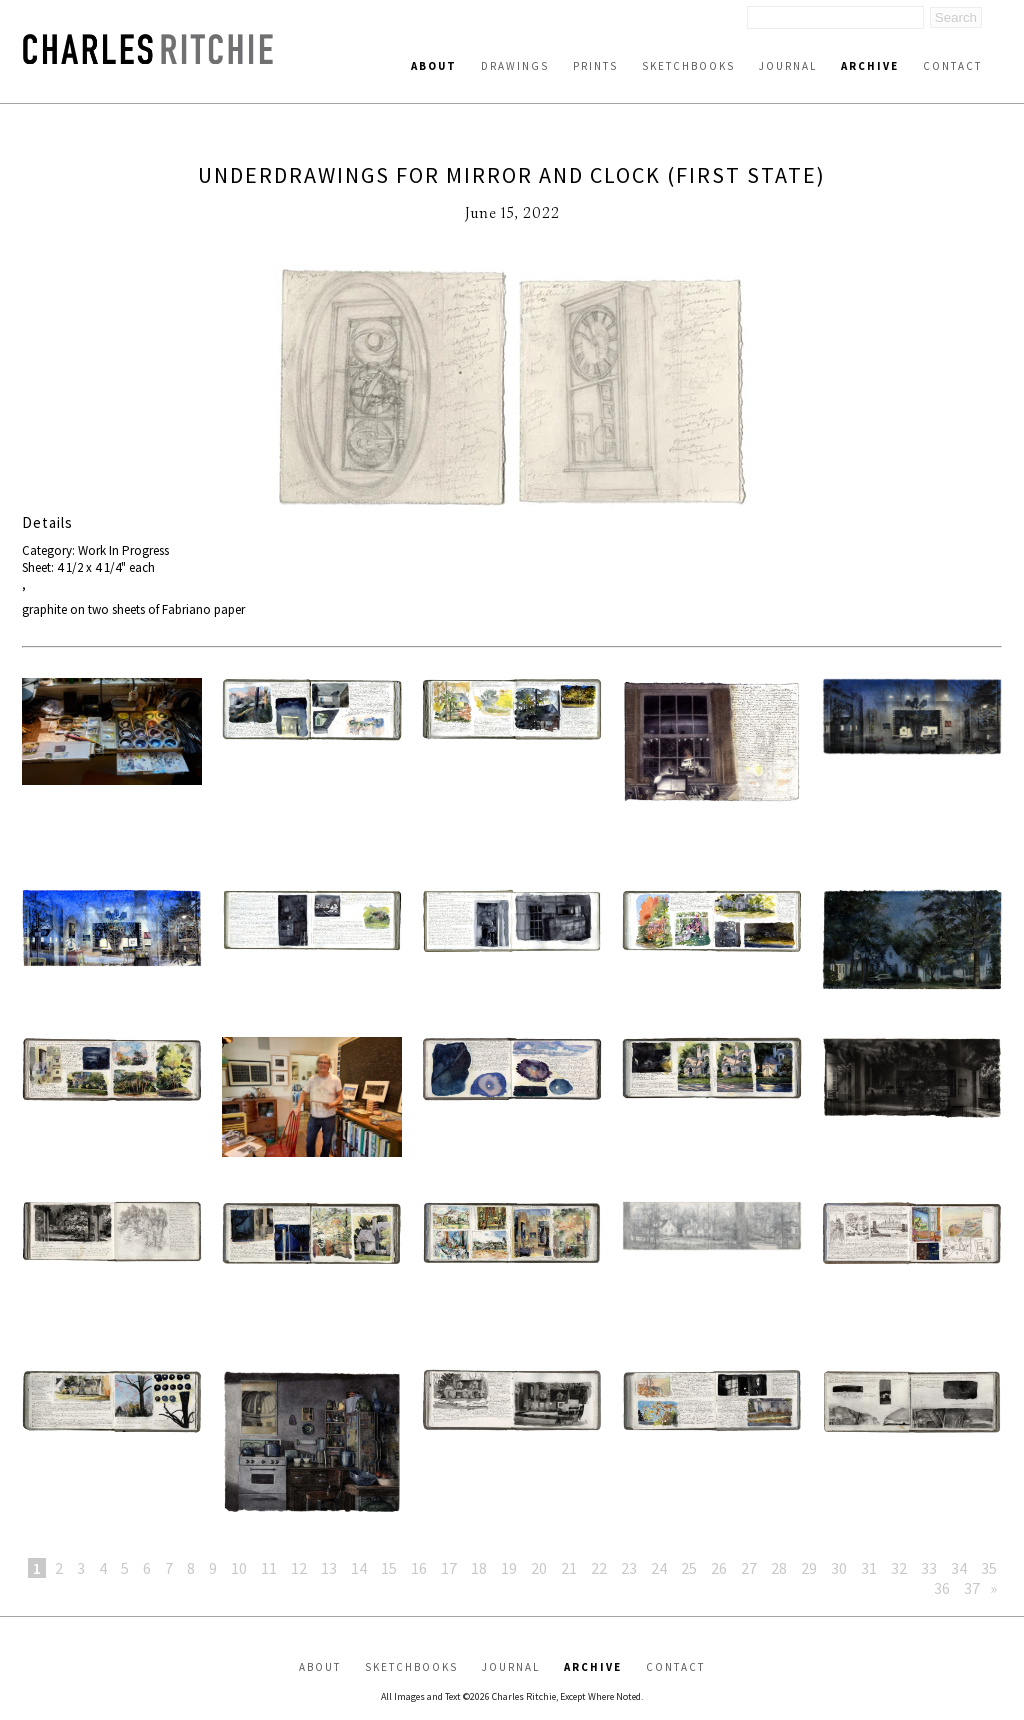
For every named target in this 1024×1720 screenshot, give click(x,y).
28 (779, 1568)
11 (269, 1568)
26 (719, 1568)
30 (839, 1568)
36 (942, 1588)
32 (899, 1568)
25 (689, 1568)
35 (989, 1568)
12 (299, 1568)
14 (359, 1568)
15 (389, 1568)
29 (809, 1568)
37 (972, 1588)
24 (659, 1568)
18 (479, 1568)
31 (869, 1568)
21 (569, 1568)
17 (449, 1568)
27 (749, 1568)
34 (959, 1568)
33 (929, 1568)
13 (329, 1568)
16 (419, 1568)
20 (539, 1568)
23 (629, 1568)
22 (599, 1568)
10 (239, 1568)
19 (509, 1568)
